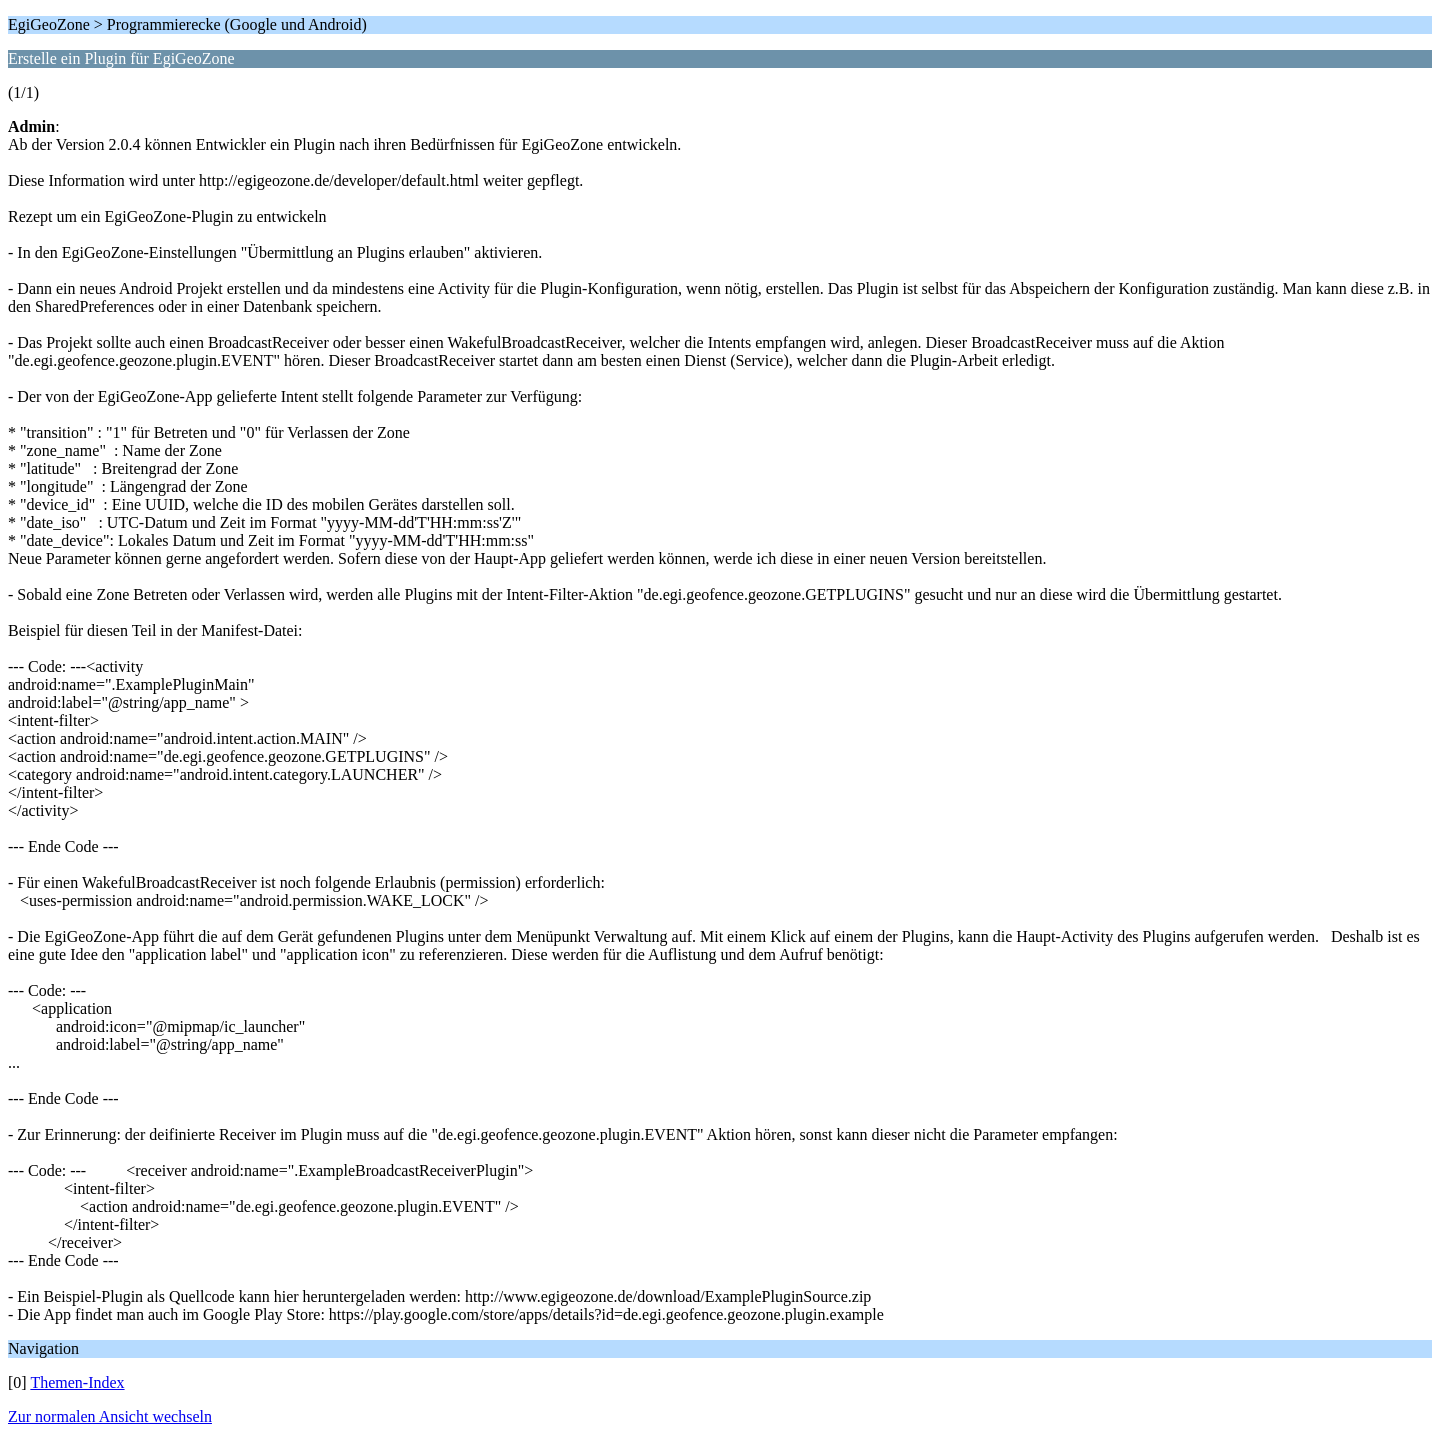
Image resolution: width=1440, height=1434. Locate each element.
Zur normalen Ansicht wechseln (110, 1416)
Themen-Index (77, 1382)
